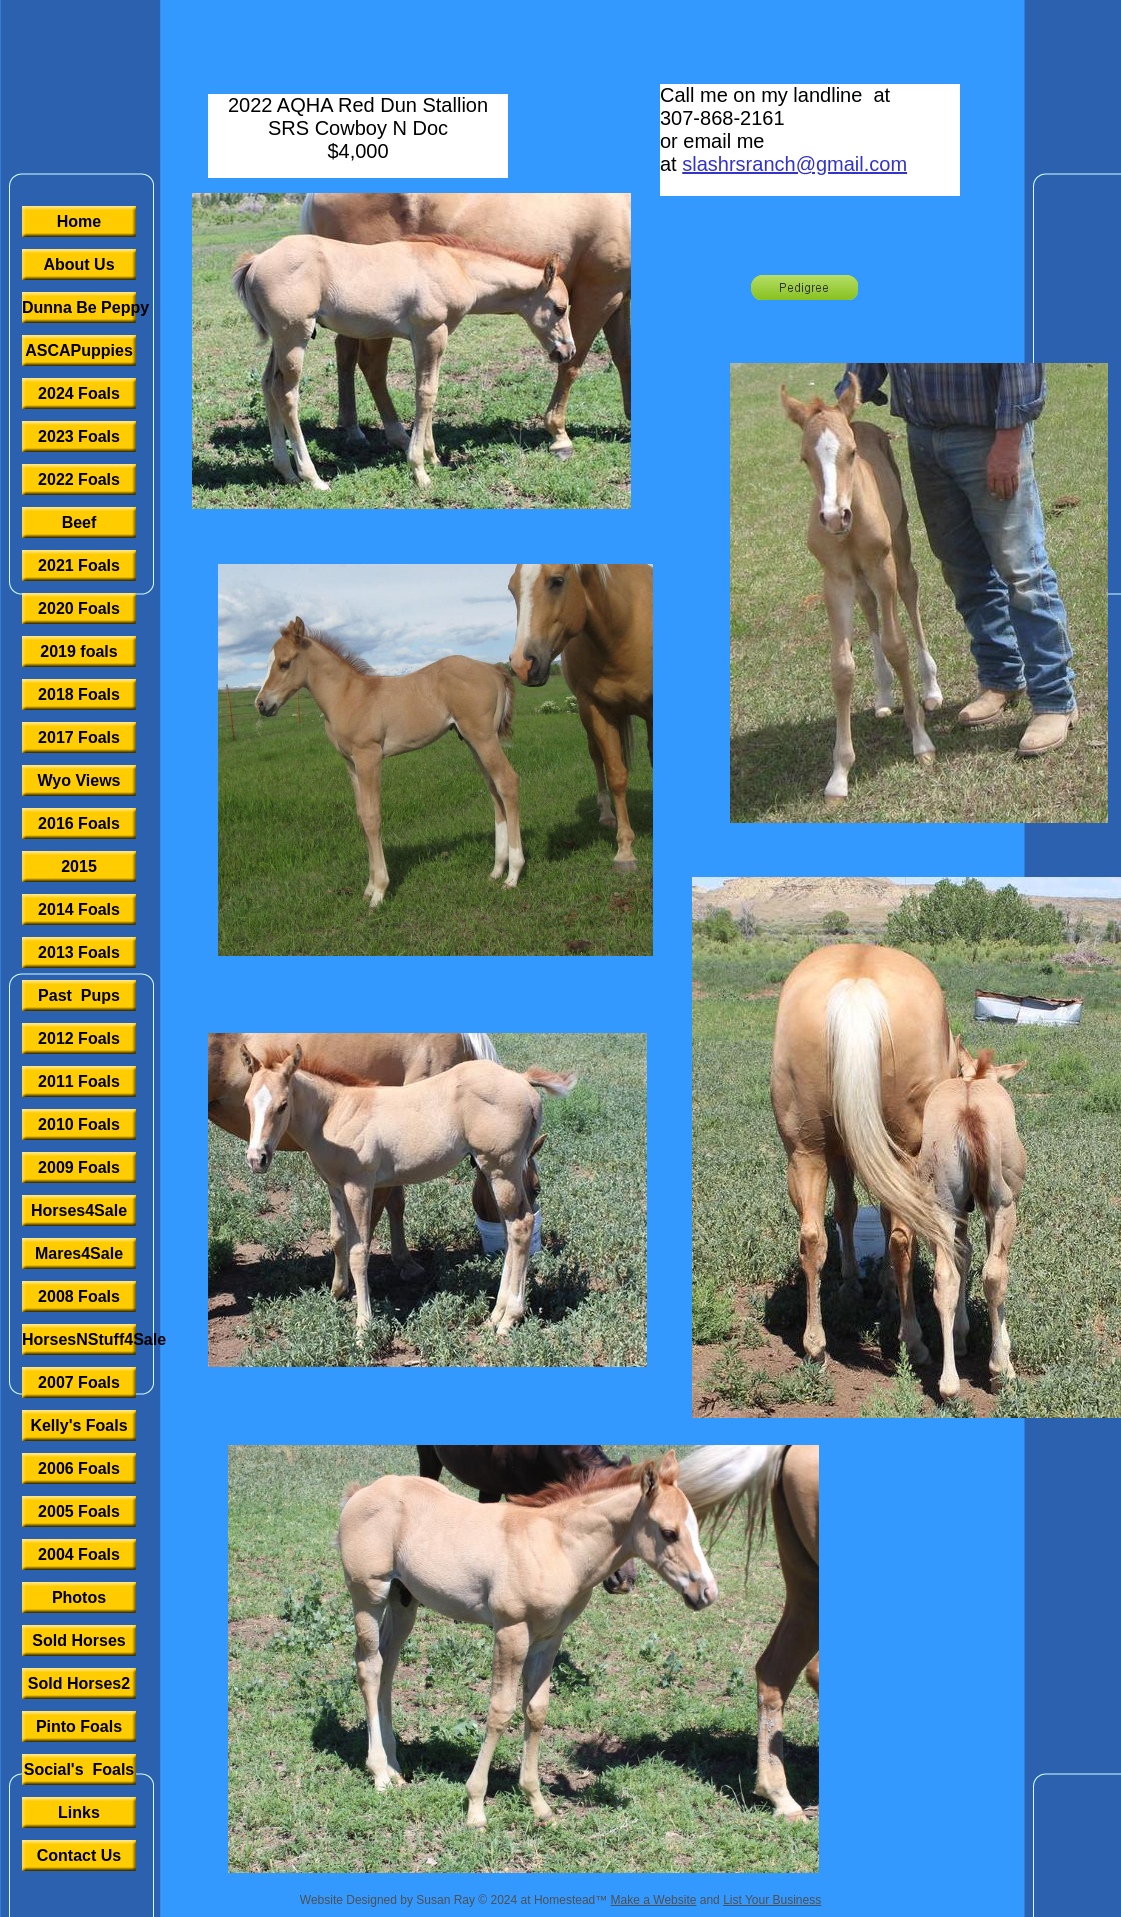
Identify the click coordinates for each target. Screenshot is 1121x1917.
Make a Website (654, 1900)
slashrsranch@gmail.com (794, 164)
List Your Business (772, 1900)
